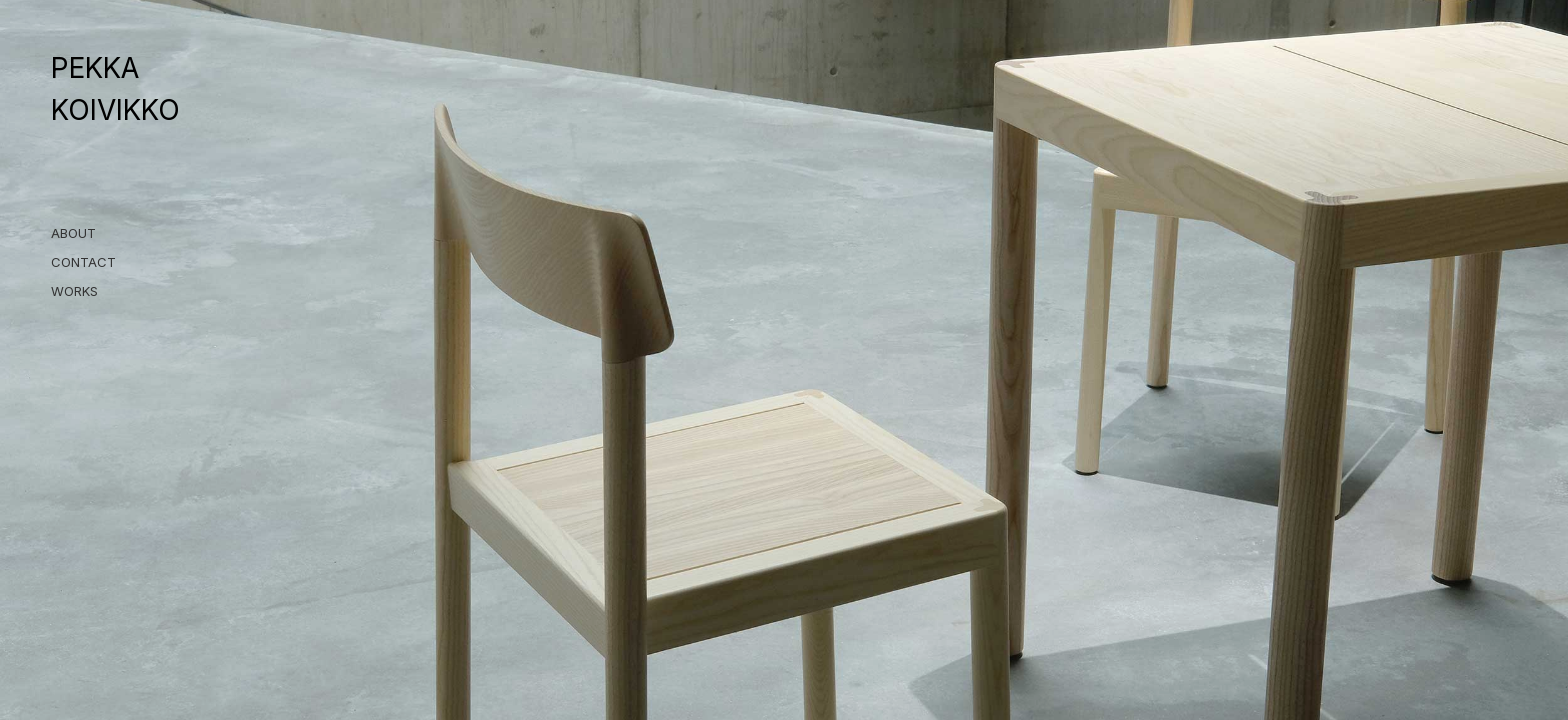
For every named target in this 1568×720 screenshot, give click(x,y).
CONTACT (83, 262)
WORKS (74, 291)
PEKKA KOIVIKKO (115, 89)
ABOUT (73, 233)
